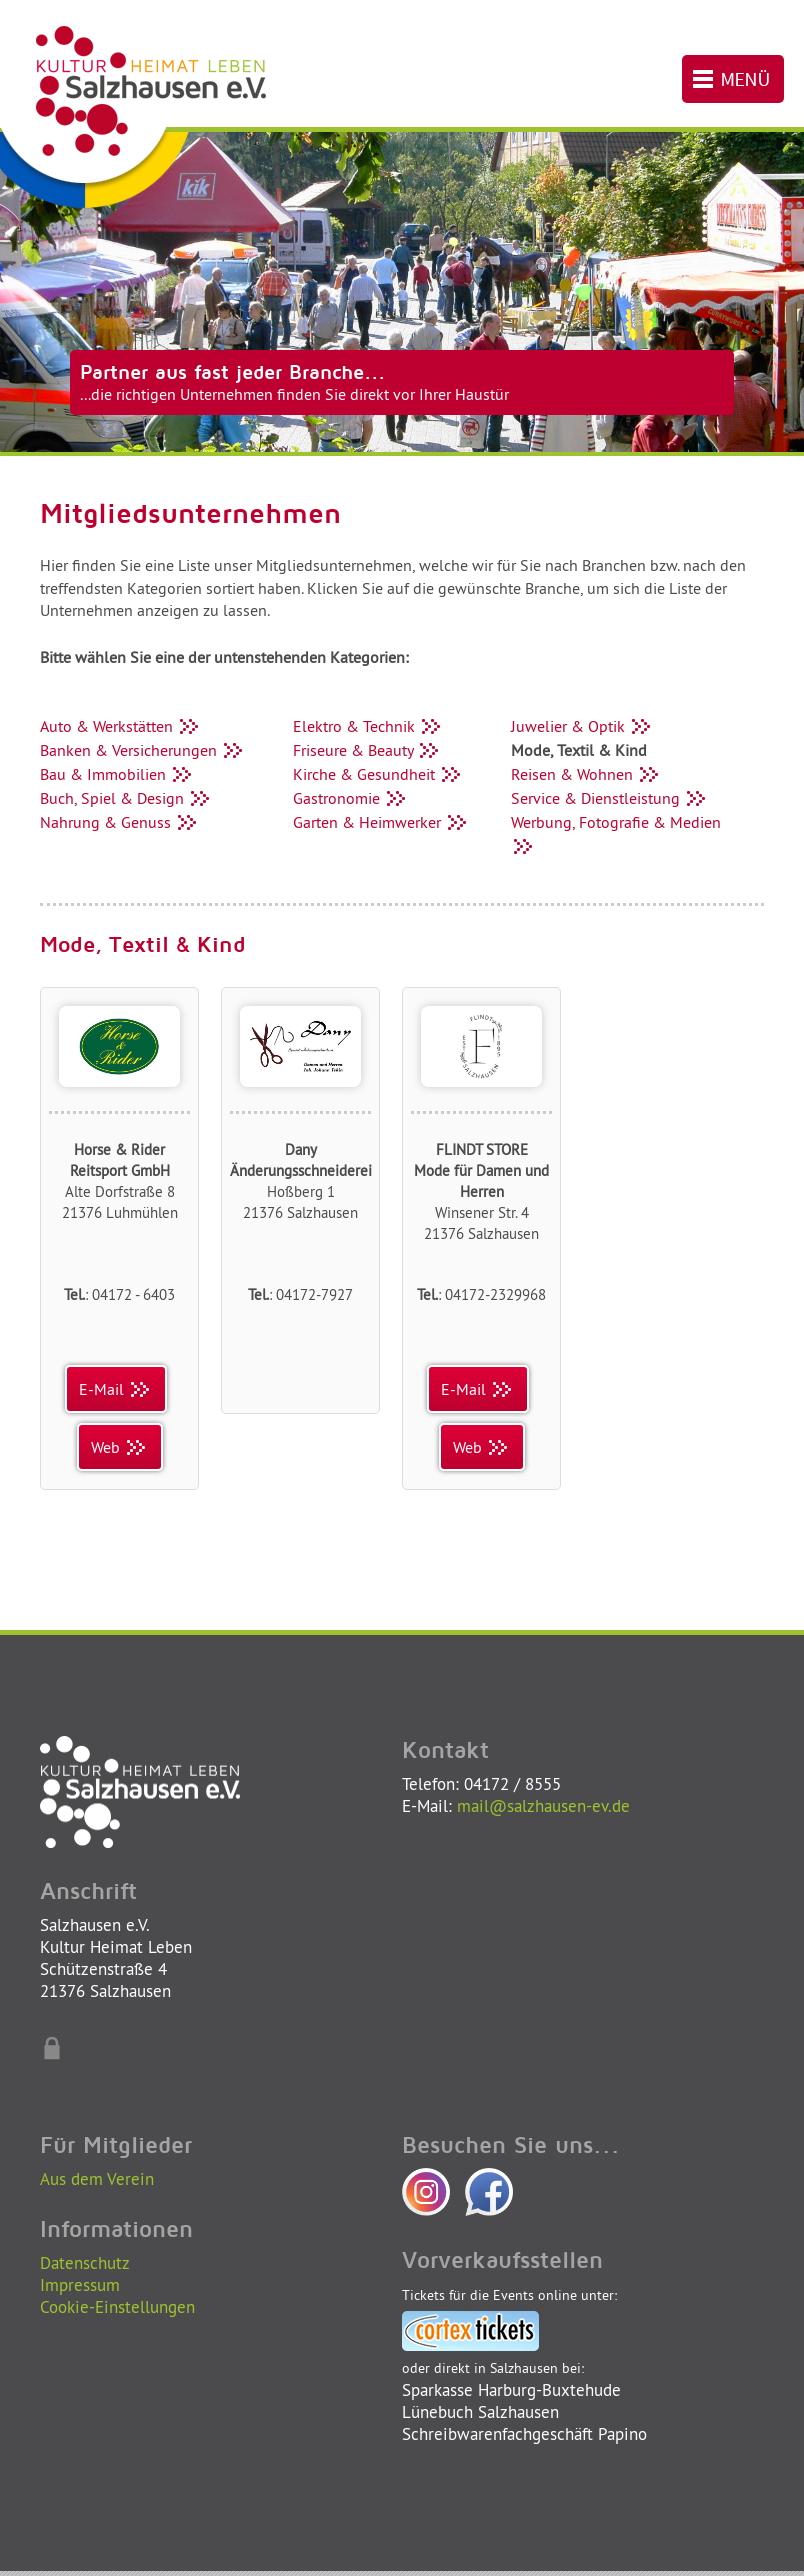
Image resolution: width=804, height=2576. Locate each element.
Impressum (80, 2284)
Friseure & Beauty (367, 750)
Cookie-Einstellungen (117, 2306)
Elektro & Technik (368, 726)
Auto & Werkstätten (121, 726)
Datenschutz (85, 2262)
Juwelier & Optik (582, 726)
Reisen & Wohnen (586, 774)
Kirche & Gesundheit (378, 774)
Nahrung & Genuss (120, 822)
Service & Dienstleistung (610, 798)
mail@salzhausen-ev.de (543, 1805)
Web (120, 1447)
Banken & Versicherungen (143, 750)
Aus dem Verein (97, 2178)
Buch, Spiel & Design (126, 798)
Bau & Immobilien (117, 774)
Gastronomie (351, 798)
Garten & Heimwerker (381, 822)
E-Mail (116, 1389)
